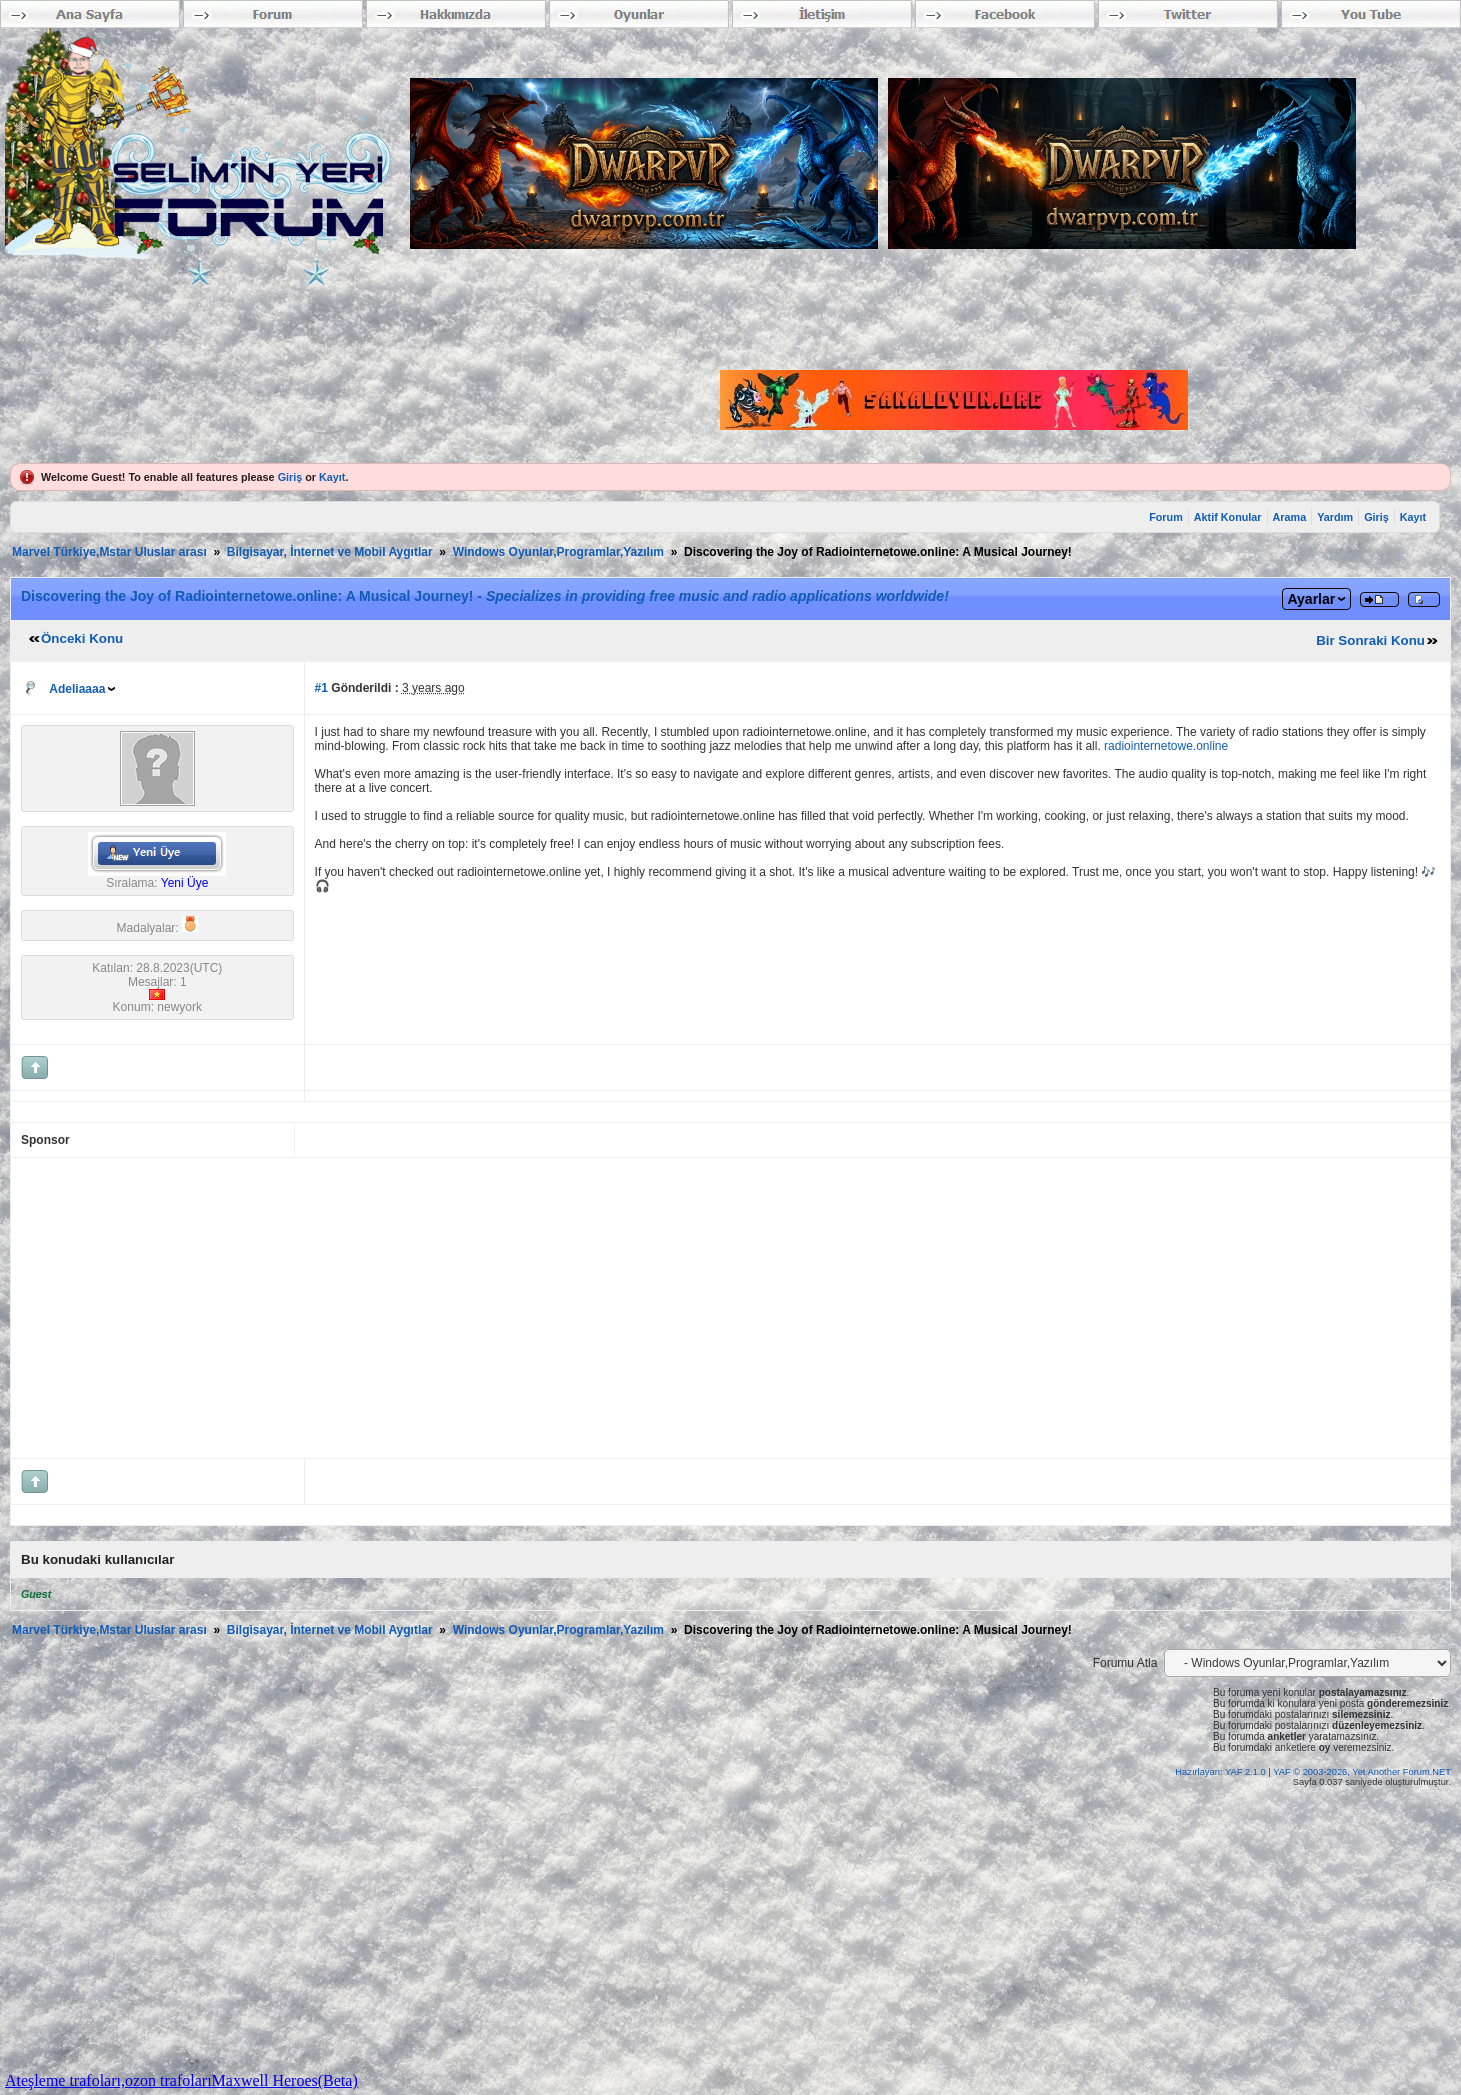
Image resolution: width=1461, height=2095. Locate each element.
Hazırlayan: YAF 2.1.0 (1221, 1772)
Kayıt (332, 477)
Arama (1290, 517)
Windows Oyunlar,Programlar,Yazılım (558, 552)
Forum (1166, 517)
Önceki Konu (82, 638)
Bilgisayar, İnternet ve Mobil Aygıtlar (330, 552)
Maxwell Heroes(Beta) (285, 2080)
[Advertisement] (621, 1308)
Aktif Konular (1228, 517)
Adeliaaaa (77, 689)
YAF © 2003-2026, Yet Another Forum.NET (1362, 1772)
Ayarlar (1311, 599)
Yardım (1335, 517)
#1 (321, 688)
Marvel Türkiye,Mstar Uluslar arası (109, 552)
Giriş (290, 477)
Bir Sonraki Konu (1370, 640)
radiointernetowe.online (1166, 746)
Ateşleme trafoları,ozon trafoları (108, 2080)
